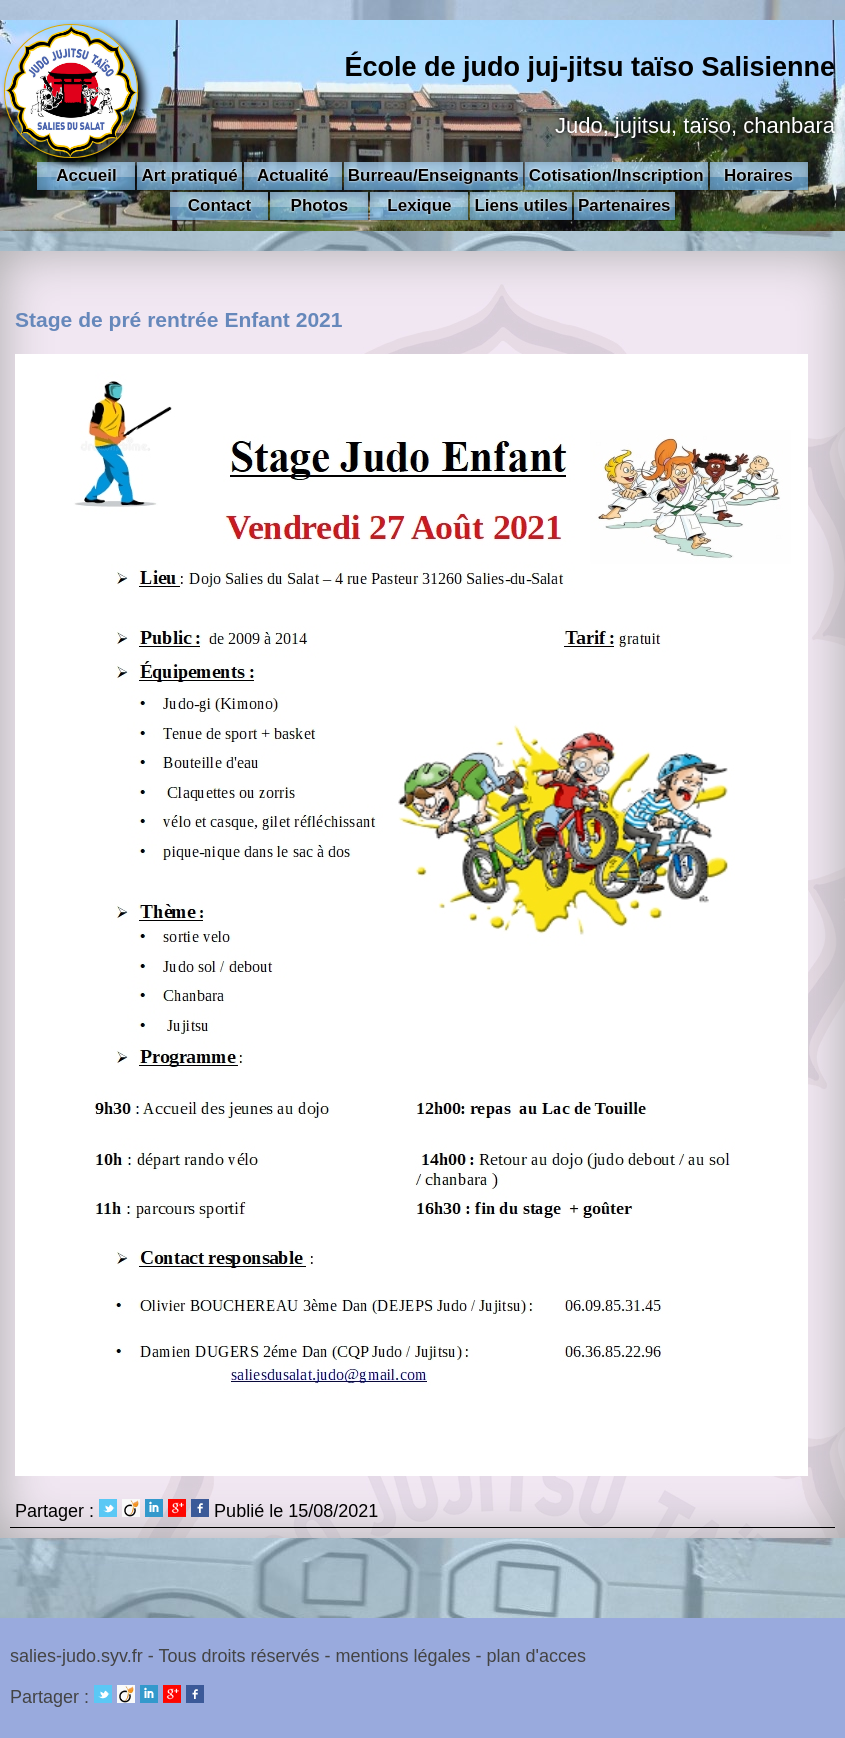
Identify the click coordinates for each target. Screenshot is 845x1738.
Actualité (293, 175)
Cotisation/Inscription (616, 175)
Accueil (86, 175)
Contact (219, 205)
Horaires (758, 175)
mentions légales (402, 1656)
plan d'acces (537, 1656)
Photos (320, 205)
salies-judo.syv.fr (76, 1656)
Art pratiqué (189, 175)
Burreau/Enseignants (433, 175)
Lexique (419, 205)
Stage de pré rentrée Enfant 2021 (179, 319)
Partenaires (624, 205)
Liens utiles (521, 205)
